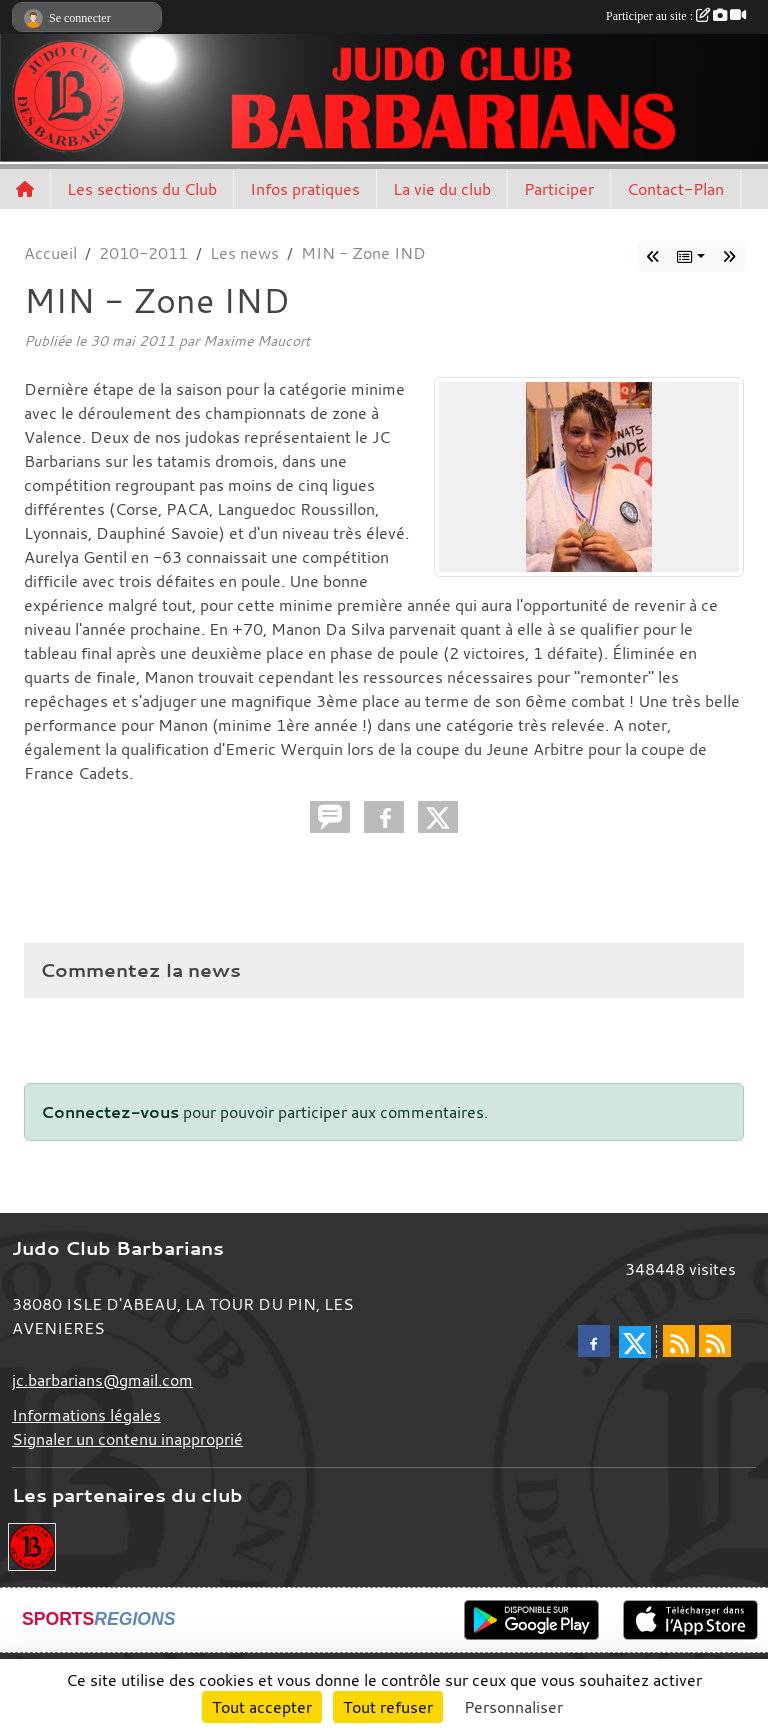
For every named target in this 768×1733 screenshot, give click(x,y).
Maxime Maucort (256, 340)
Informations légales (86, 1415)
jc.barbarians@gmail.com (102, 1380)
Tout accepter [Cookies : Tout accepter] (262, 1707)
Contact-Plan (675, 189)
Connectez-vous (110, 1112)
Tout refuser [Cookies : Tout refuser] (388, 1707)
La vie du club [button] (442, 189)
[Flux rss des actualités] (679, 1341)
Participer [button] (559, 189)
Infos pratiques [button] (305, 189)
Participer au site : (676, 16)
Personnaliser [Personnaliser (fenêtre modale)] (513, 1707)
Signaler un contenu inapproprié (127, 1439)
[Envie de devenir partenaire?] (32, 1545)
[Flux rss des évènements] (715, 1341)
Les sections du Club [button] (142, 189)
